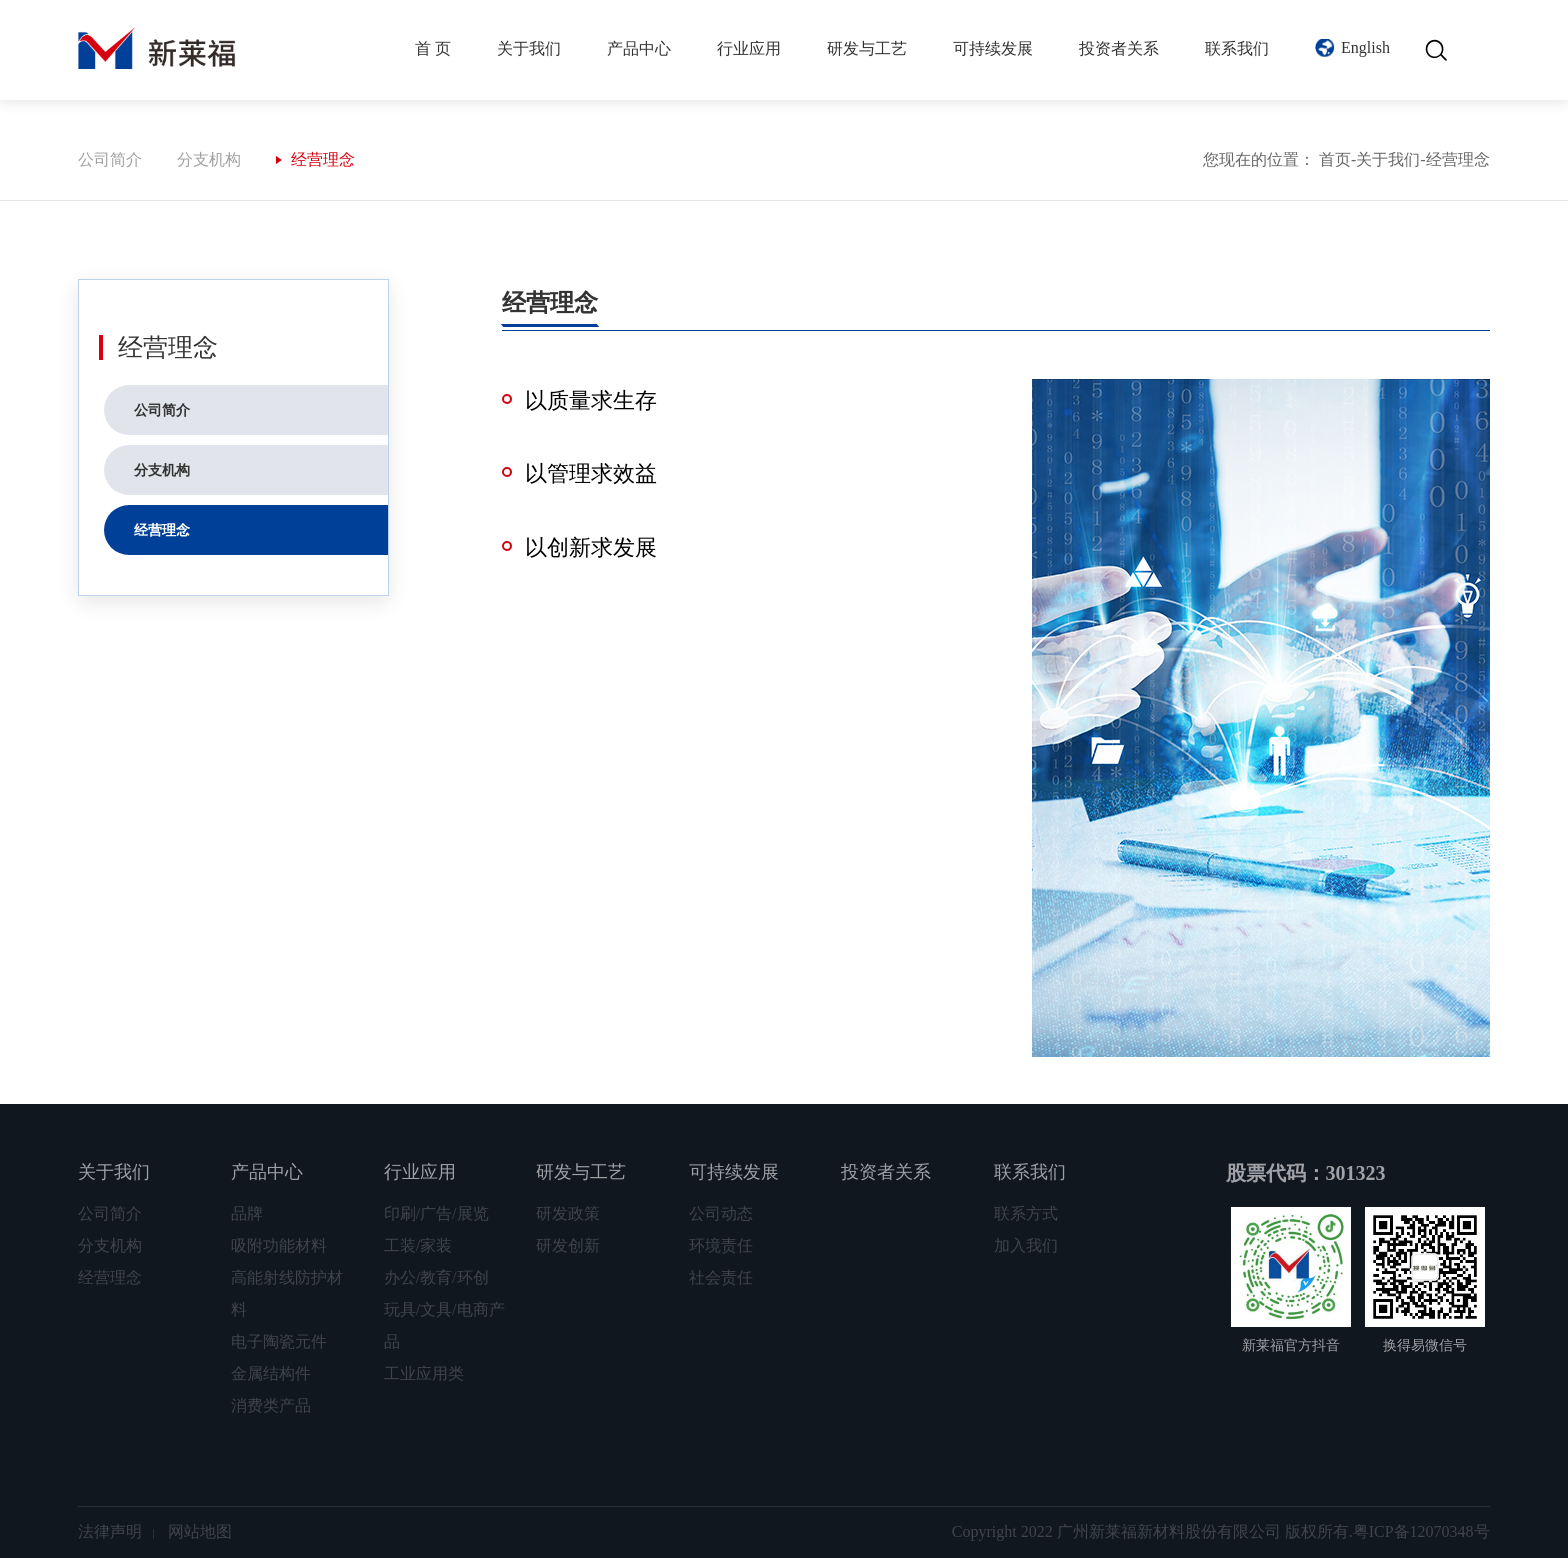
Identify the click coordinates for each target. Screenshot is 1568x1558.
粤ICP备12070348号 (1421, 1531)
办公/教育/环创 (436, 1277)
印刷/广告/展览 (436, 1213)
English (1365, 47)
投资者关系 (1119, 48)
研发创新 (568, 1245)
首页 (1335, 159)
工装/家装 (418, 1245)
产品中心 (639, 48)
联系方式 (1026, 1213)
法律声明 (110, 1531)
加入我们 (1026, 1245)
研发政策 (568, 1213)
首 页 (433, 48)
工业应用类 (424, 1373)
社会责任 (721, 1277)
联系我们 (1237, 48)
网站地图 (200, 1531)
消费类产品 (271, 1405)
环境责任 (721, 1245)
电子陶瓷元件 (279, 1341)
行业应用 (749, 48)
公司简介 (110, 159)
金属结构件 (271, 1373)
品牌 (247, 1213)
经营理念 (323, 159)
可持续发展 (993, 48)
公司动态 (721, 1213)
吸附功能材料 (279, 1245)
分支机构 (209, 159)
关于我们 (529, 48)
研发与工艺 (867, 48)
